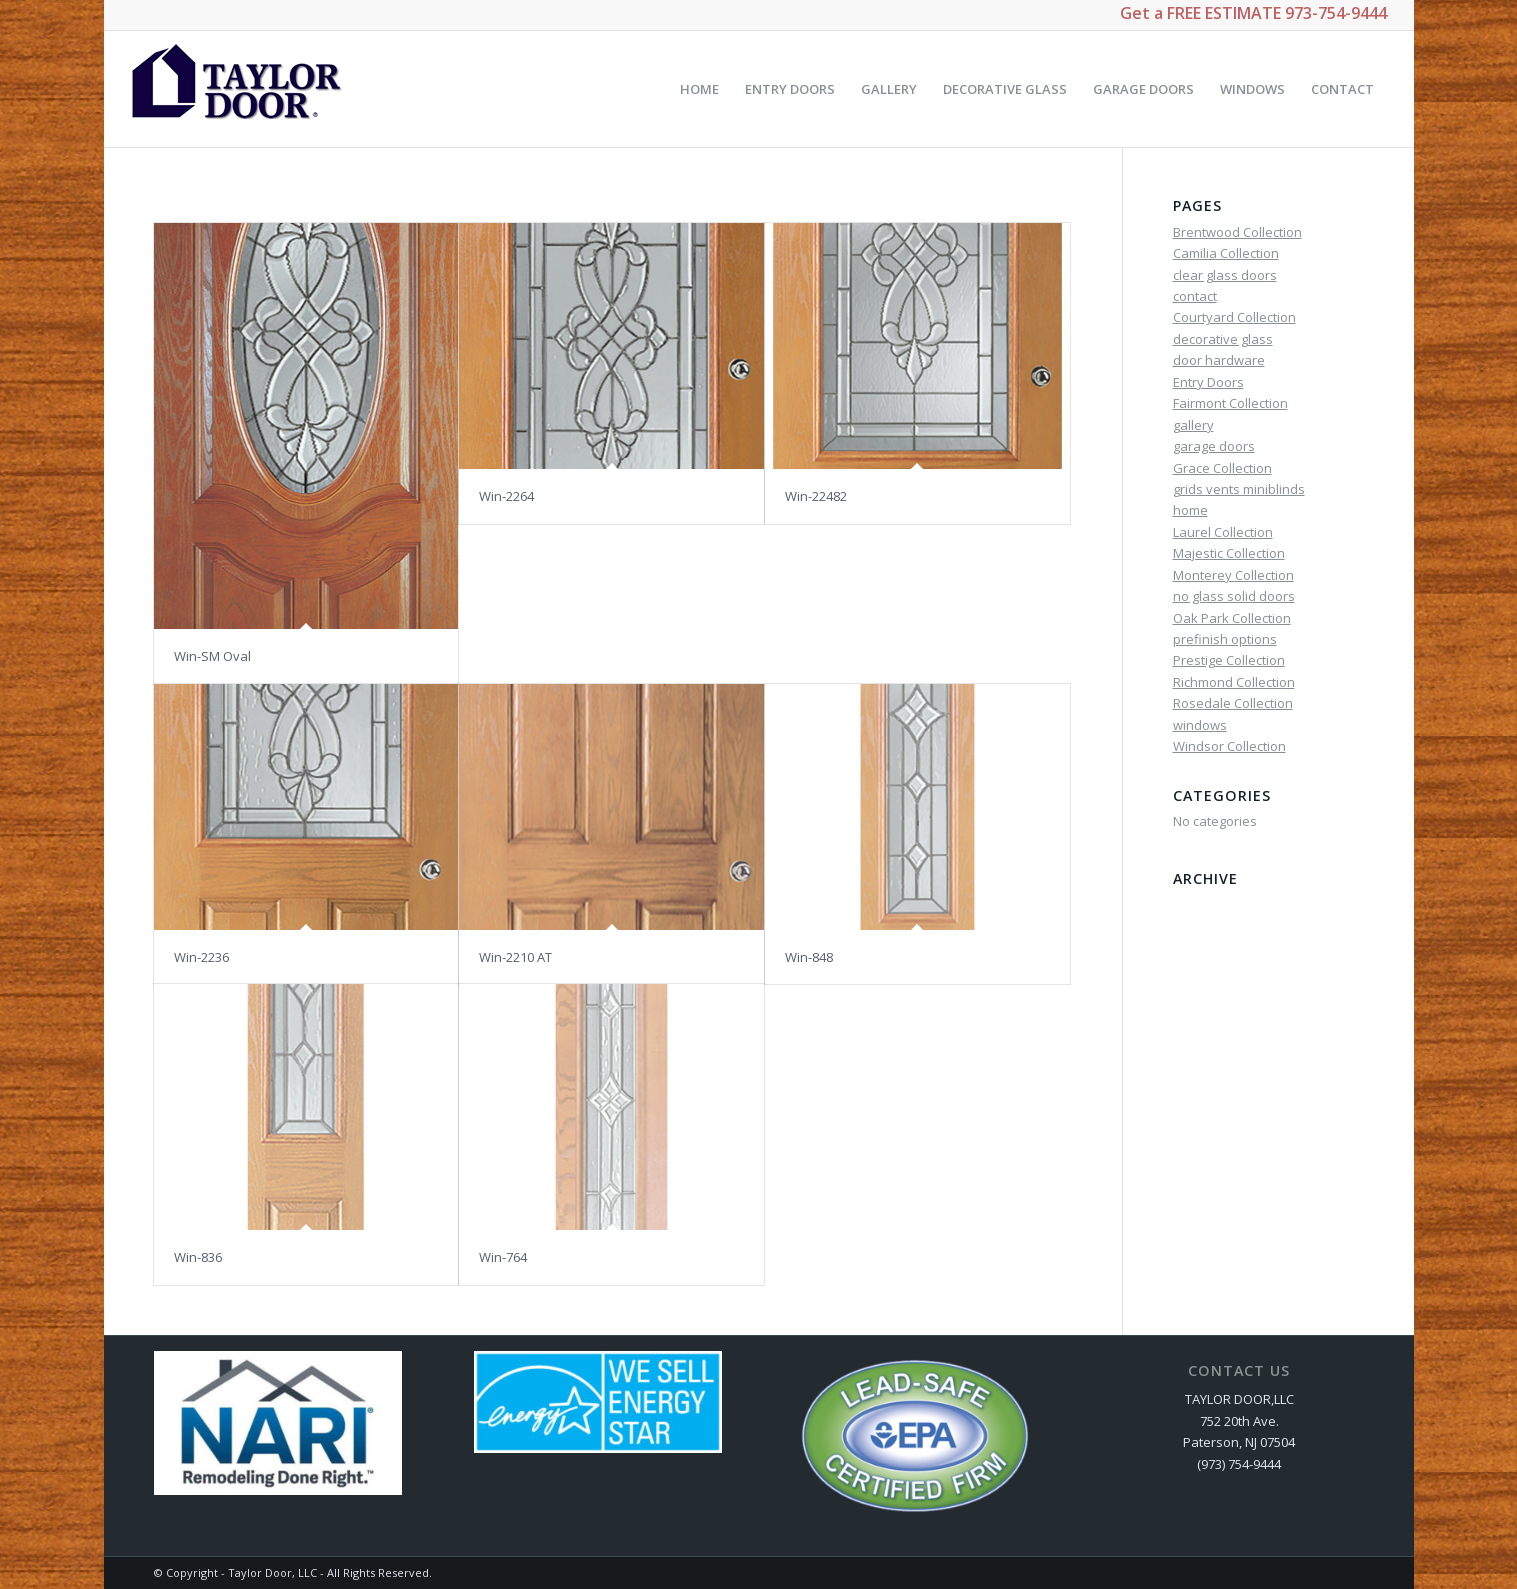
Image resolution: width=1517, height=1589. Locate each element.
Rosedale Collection (1233, 703)
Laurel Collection (1223, 532)
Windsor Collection (1229, 746)
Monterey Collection (1233, 575)
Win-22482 (816, 496)
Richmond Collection (1234, 682)
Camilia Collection (1226, 253)
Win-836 (198, 1257)
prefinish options (1225, 639)
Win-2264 (506, 496)
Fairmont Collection (1230, 403)
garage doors (1214, 446)
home (1190, 510)
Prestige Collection (1229, 660)
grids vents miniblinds (1239, 489)
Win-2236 (201, 957)
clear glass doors (1225, 275)
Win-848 (809, 957)
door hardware (1219, 360)
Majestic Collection (1229, 553)
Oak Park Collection (1232, 618)
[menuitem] (699, 89)
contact (1195, 296)
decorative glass (1223, 339)
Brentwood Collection (1237, 232)
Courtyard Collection (1234, 317)
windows (1200, 725)
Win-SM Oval (212, 656)
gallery (1193, 425)
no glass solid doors (1234, 596)
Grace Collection (1222, 468)
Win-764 (503, 1257)
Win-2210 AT (515, 957)
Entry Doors (1208, 382)
